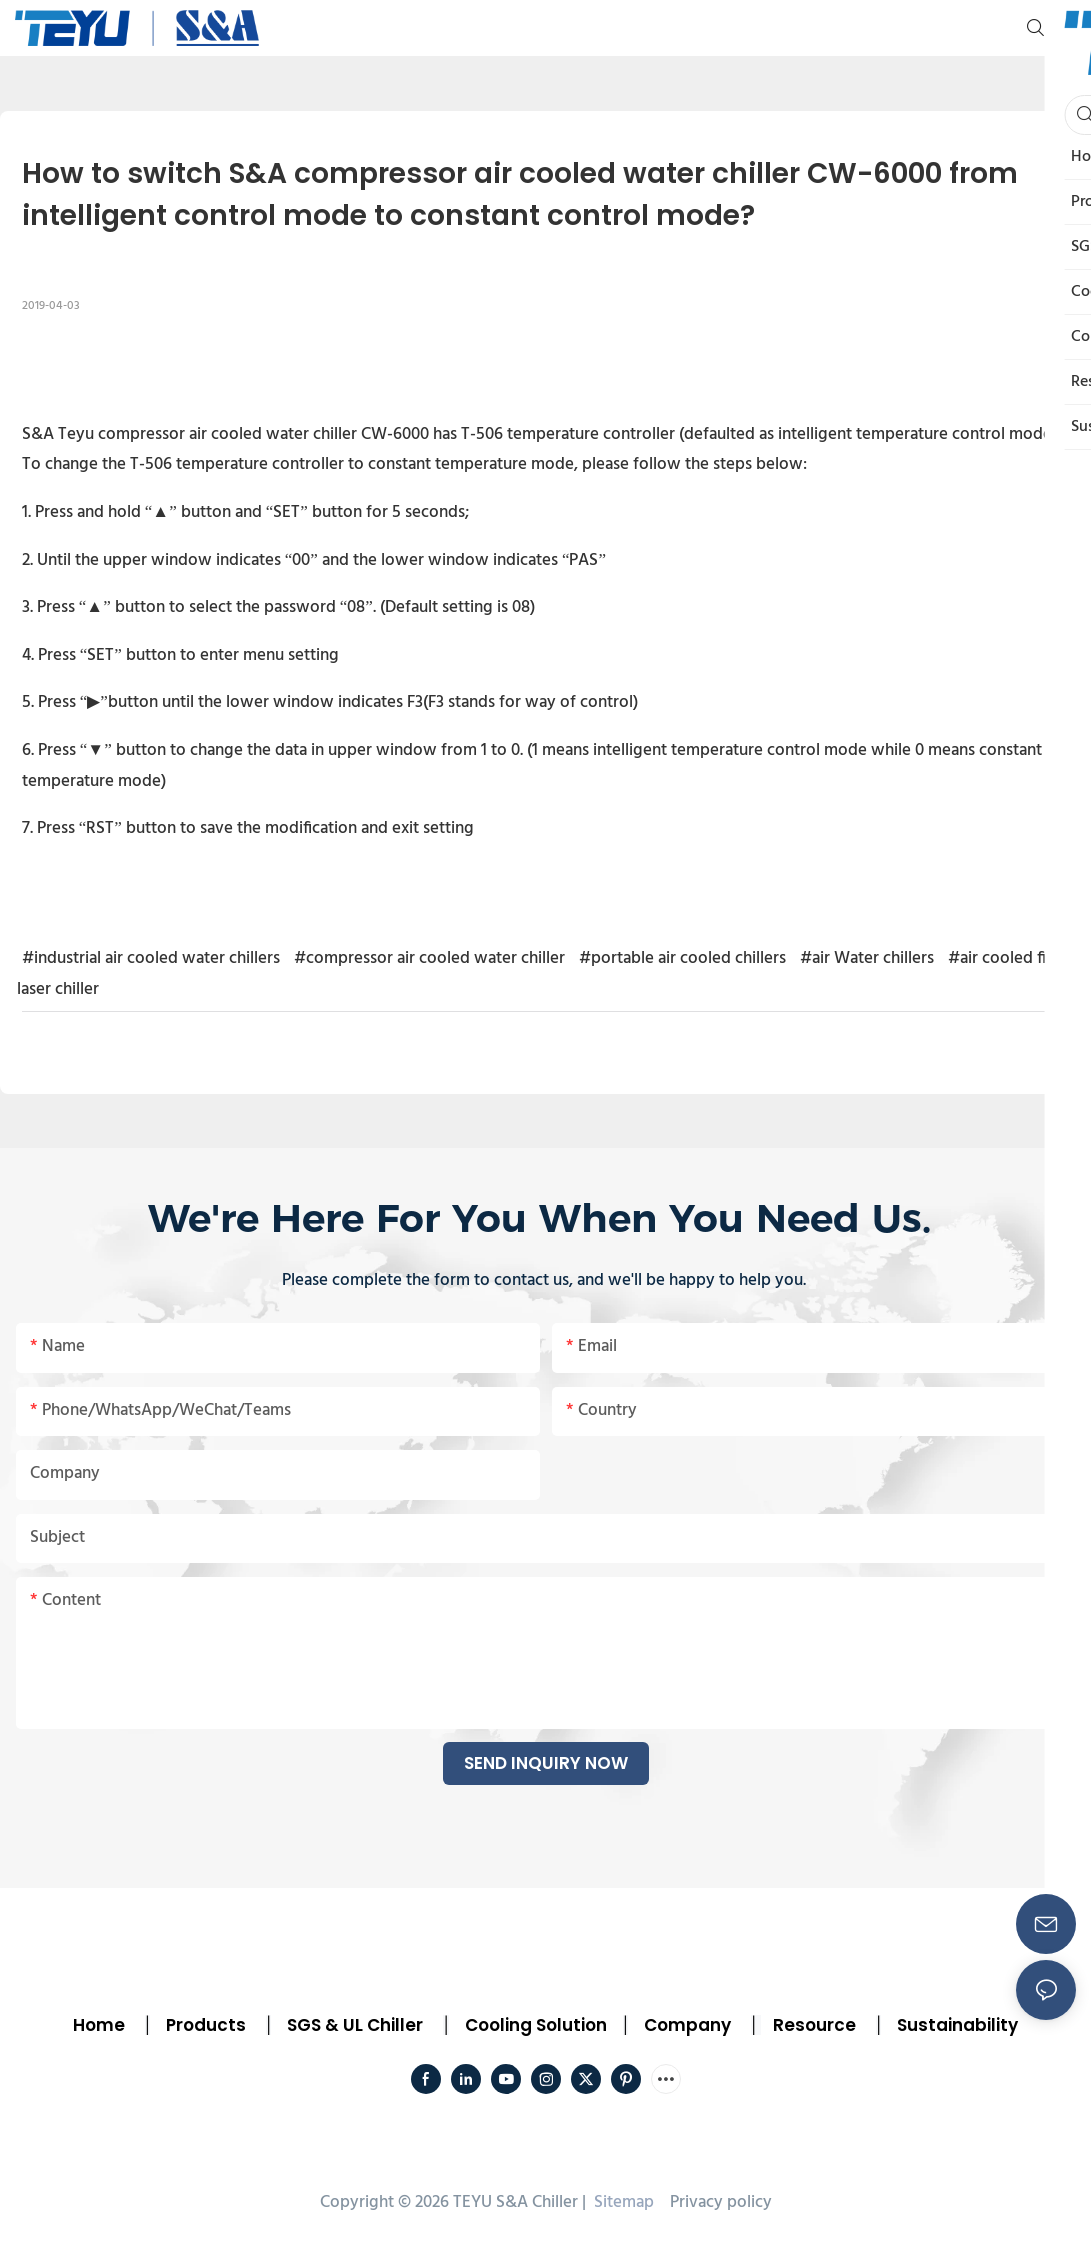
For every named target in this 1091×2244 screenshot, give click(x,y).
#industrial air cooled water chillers (151, 958)
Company (687, 2025)
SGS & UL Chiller (355, 2025)
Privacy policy (721, 2202)
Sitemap (622, 2202)
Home (99, 2025)
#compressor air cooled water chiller (429, 958)
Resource (814, 2025)
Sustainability (957, 2025)
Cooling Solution (536, 2025)
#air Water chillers (867, 958)
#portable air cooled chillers (682, 958)
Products (204, 2025)
